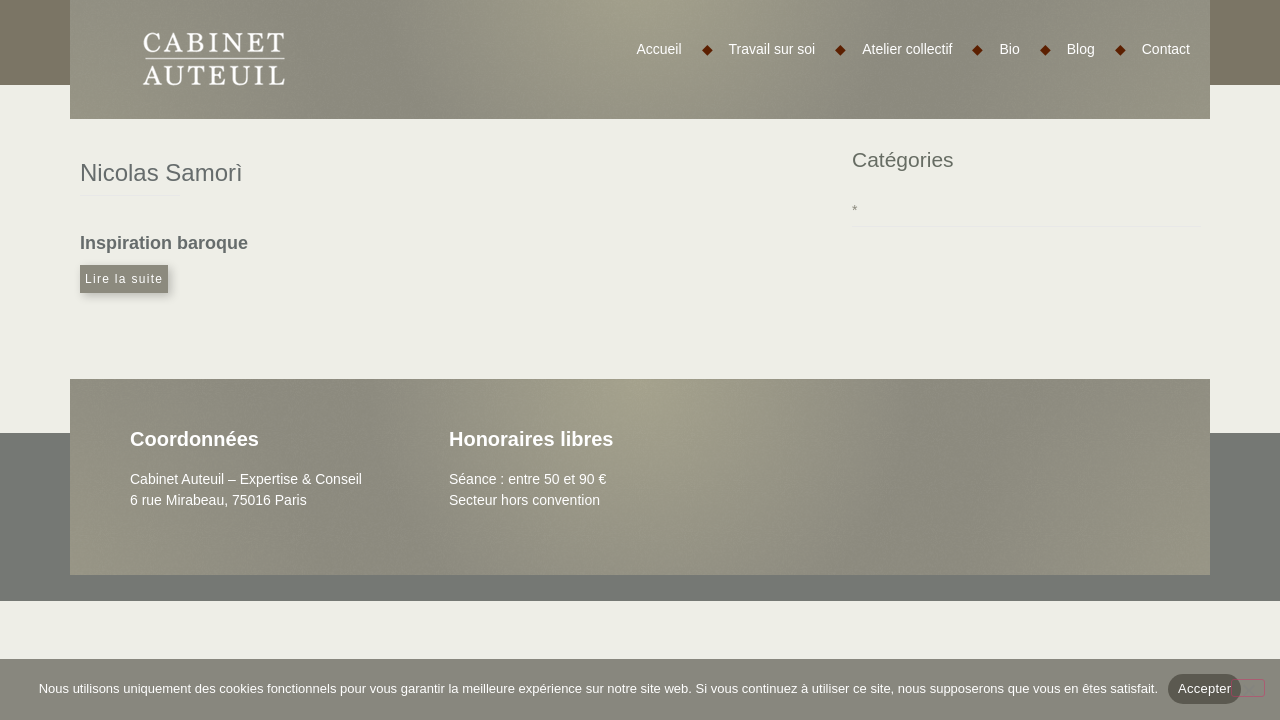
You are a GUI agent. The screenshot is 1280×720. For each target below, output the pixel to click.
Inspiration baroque (164, 243)
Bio (1024, 49)
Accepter (1204, 688)
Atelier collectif (922, 49)
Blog (1096, 49)
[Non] (1248, 688)
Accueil (674, 49)
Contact (1166, 49)
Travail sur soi (788, 49)
